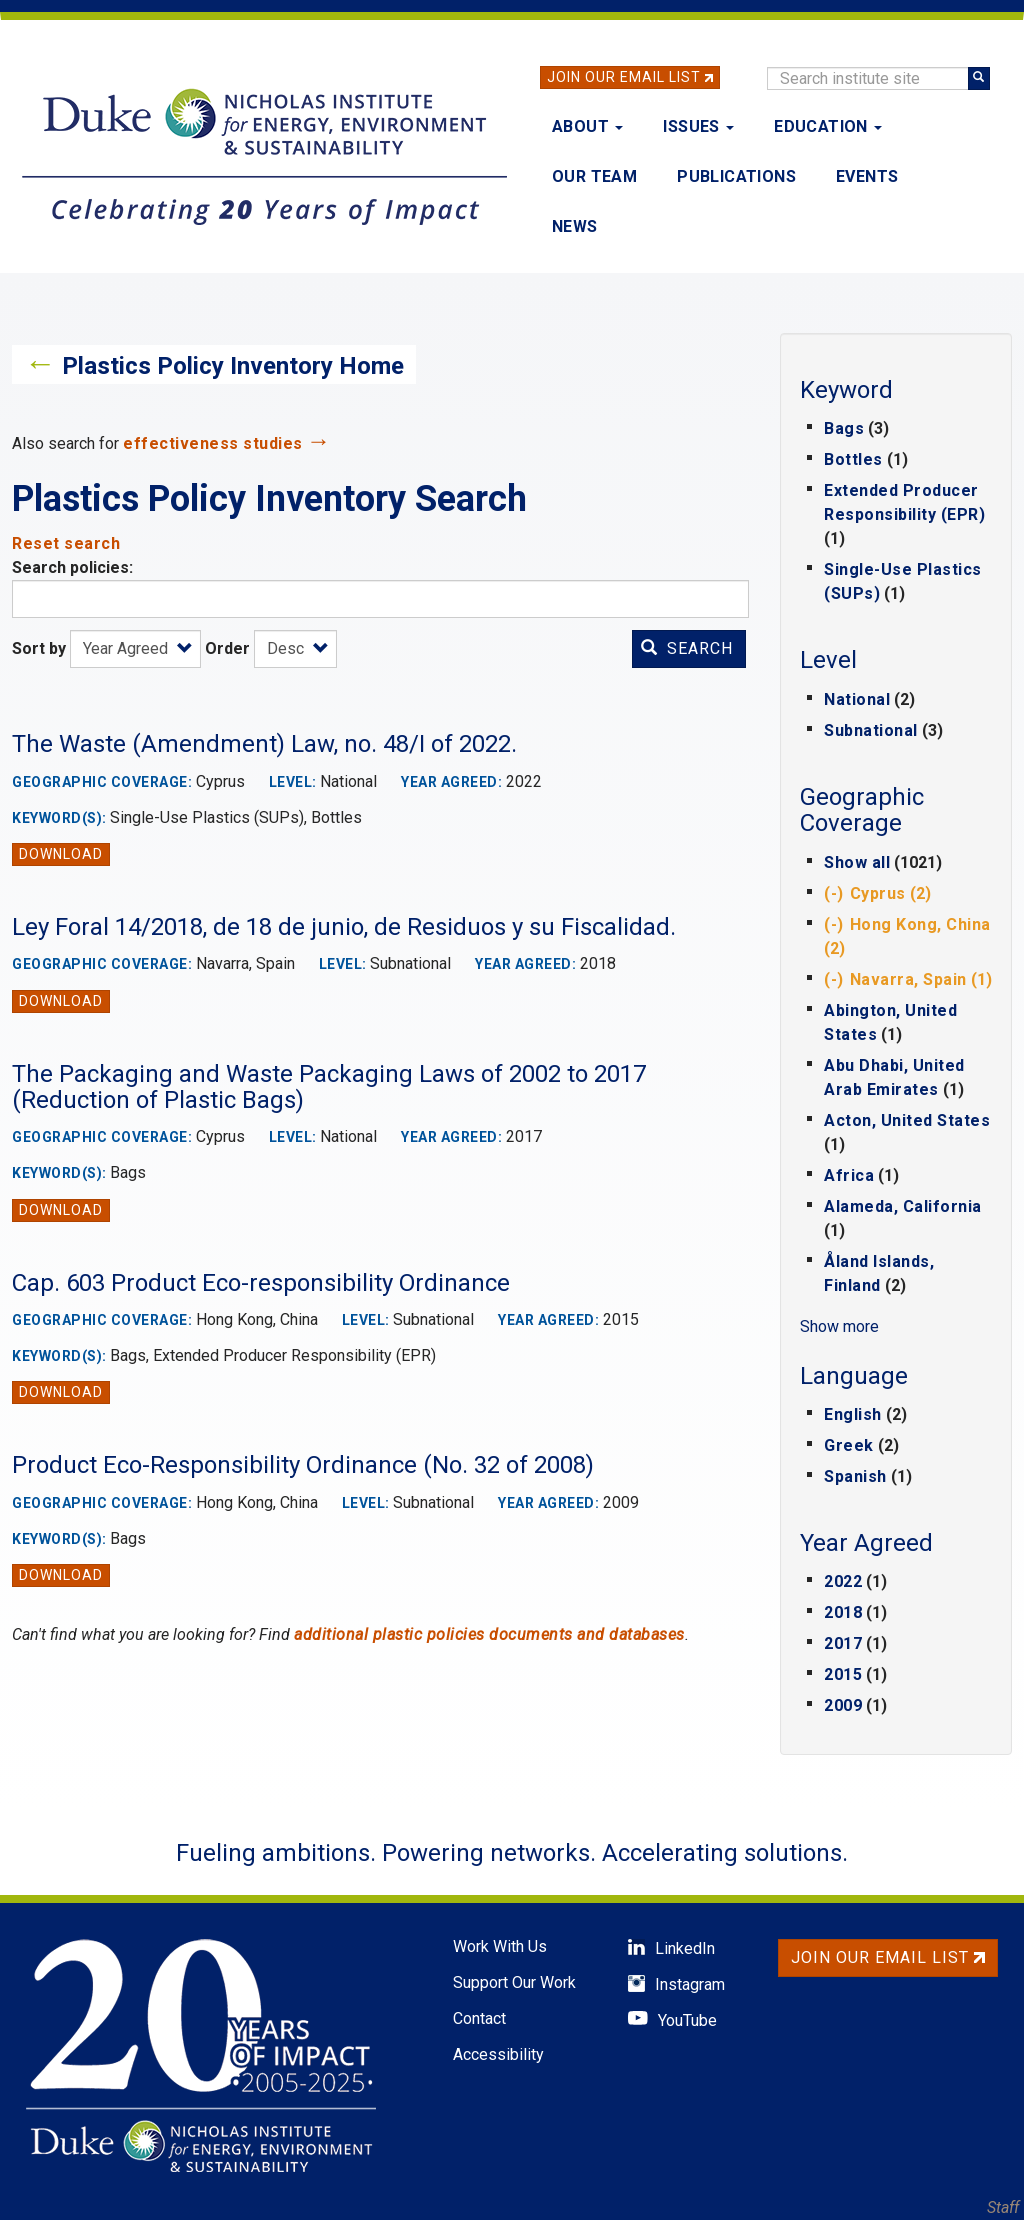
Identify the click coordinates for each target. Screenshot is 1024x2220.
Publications (736, 176)
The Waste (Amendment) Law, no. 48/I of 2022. (264, 744)
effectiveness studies (213, 443)
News (575, 226)
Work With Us (500, 1946)
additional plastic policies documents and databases (489, 1634)
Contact (479, 2018)
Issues (698, 126)
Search (687, 648)
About (587, 126)
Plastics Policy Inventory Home (233, 366)
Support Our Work (514, 1982)
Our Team (594, 176)
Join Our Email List (624, 77)
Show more (839, 1326)
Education (828, 126)
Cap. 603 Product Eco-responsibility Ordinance (261, 1283)
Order (227, 648)
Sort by (39, 648)
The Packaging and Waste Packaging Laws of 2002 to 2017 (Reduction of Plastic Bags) (329, 1087)
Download (61, 854)
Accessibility (498, 2054)
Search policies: (72, 567)
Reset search (66, 543)
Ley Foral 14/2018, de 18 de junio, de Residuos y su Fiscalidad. (344, 927)
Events (867, 176)
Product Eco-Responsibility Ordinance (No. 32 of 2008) (303, 1465)
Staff (1003, 2207)
